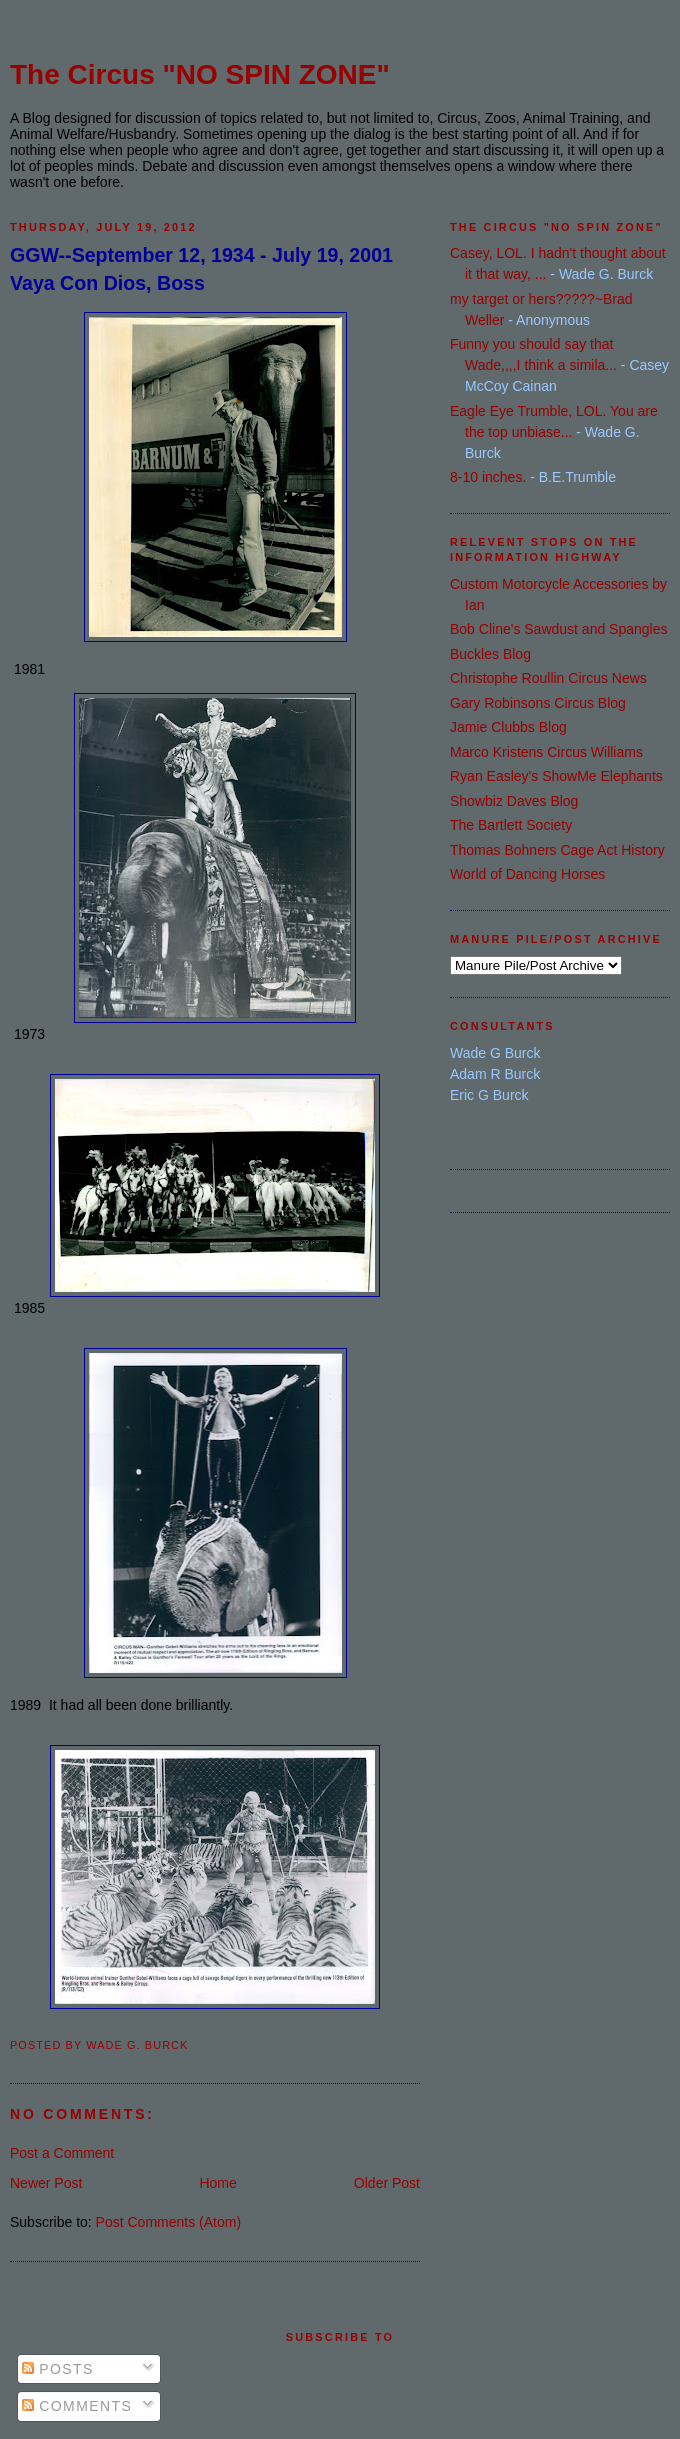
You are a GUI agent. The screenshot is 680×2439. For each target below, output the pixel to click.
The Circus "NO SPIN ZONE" (200, 74)
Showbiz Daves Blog (514, 801)
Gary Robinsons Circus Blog (538, 703)
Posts (58, 2369)
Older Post (387, 2183)
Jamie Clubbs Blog (508, 727)
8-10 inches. (488, 477)
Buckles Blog (490, 654)
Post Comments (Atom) (168, 2222)
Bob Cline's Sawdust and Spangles (558, 629)
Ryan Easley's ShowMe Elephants (556, 776)
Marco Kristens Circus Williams (546, 752)
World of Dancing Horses (527, 874)
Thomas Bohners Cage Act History (557, 850)
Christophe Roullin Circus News (548, 678)
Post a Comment (62, 2153)
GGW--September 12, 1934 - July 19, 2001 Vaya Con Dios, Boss (201, 268)
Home (217, 2183)
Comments (77, 2406)
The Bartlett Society (511, 825)
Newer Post (46, 2183)
